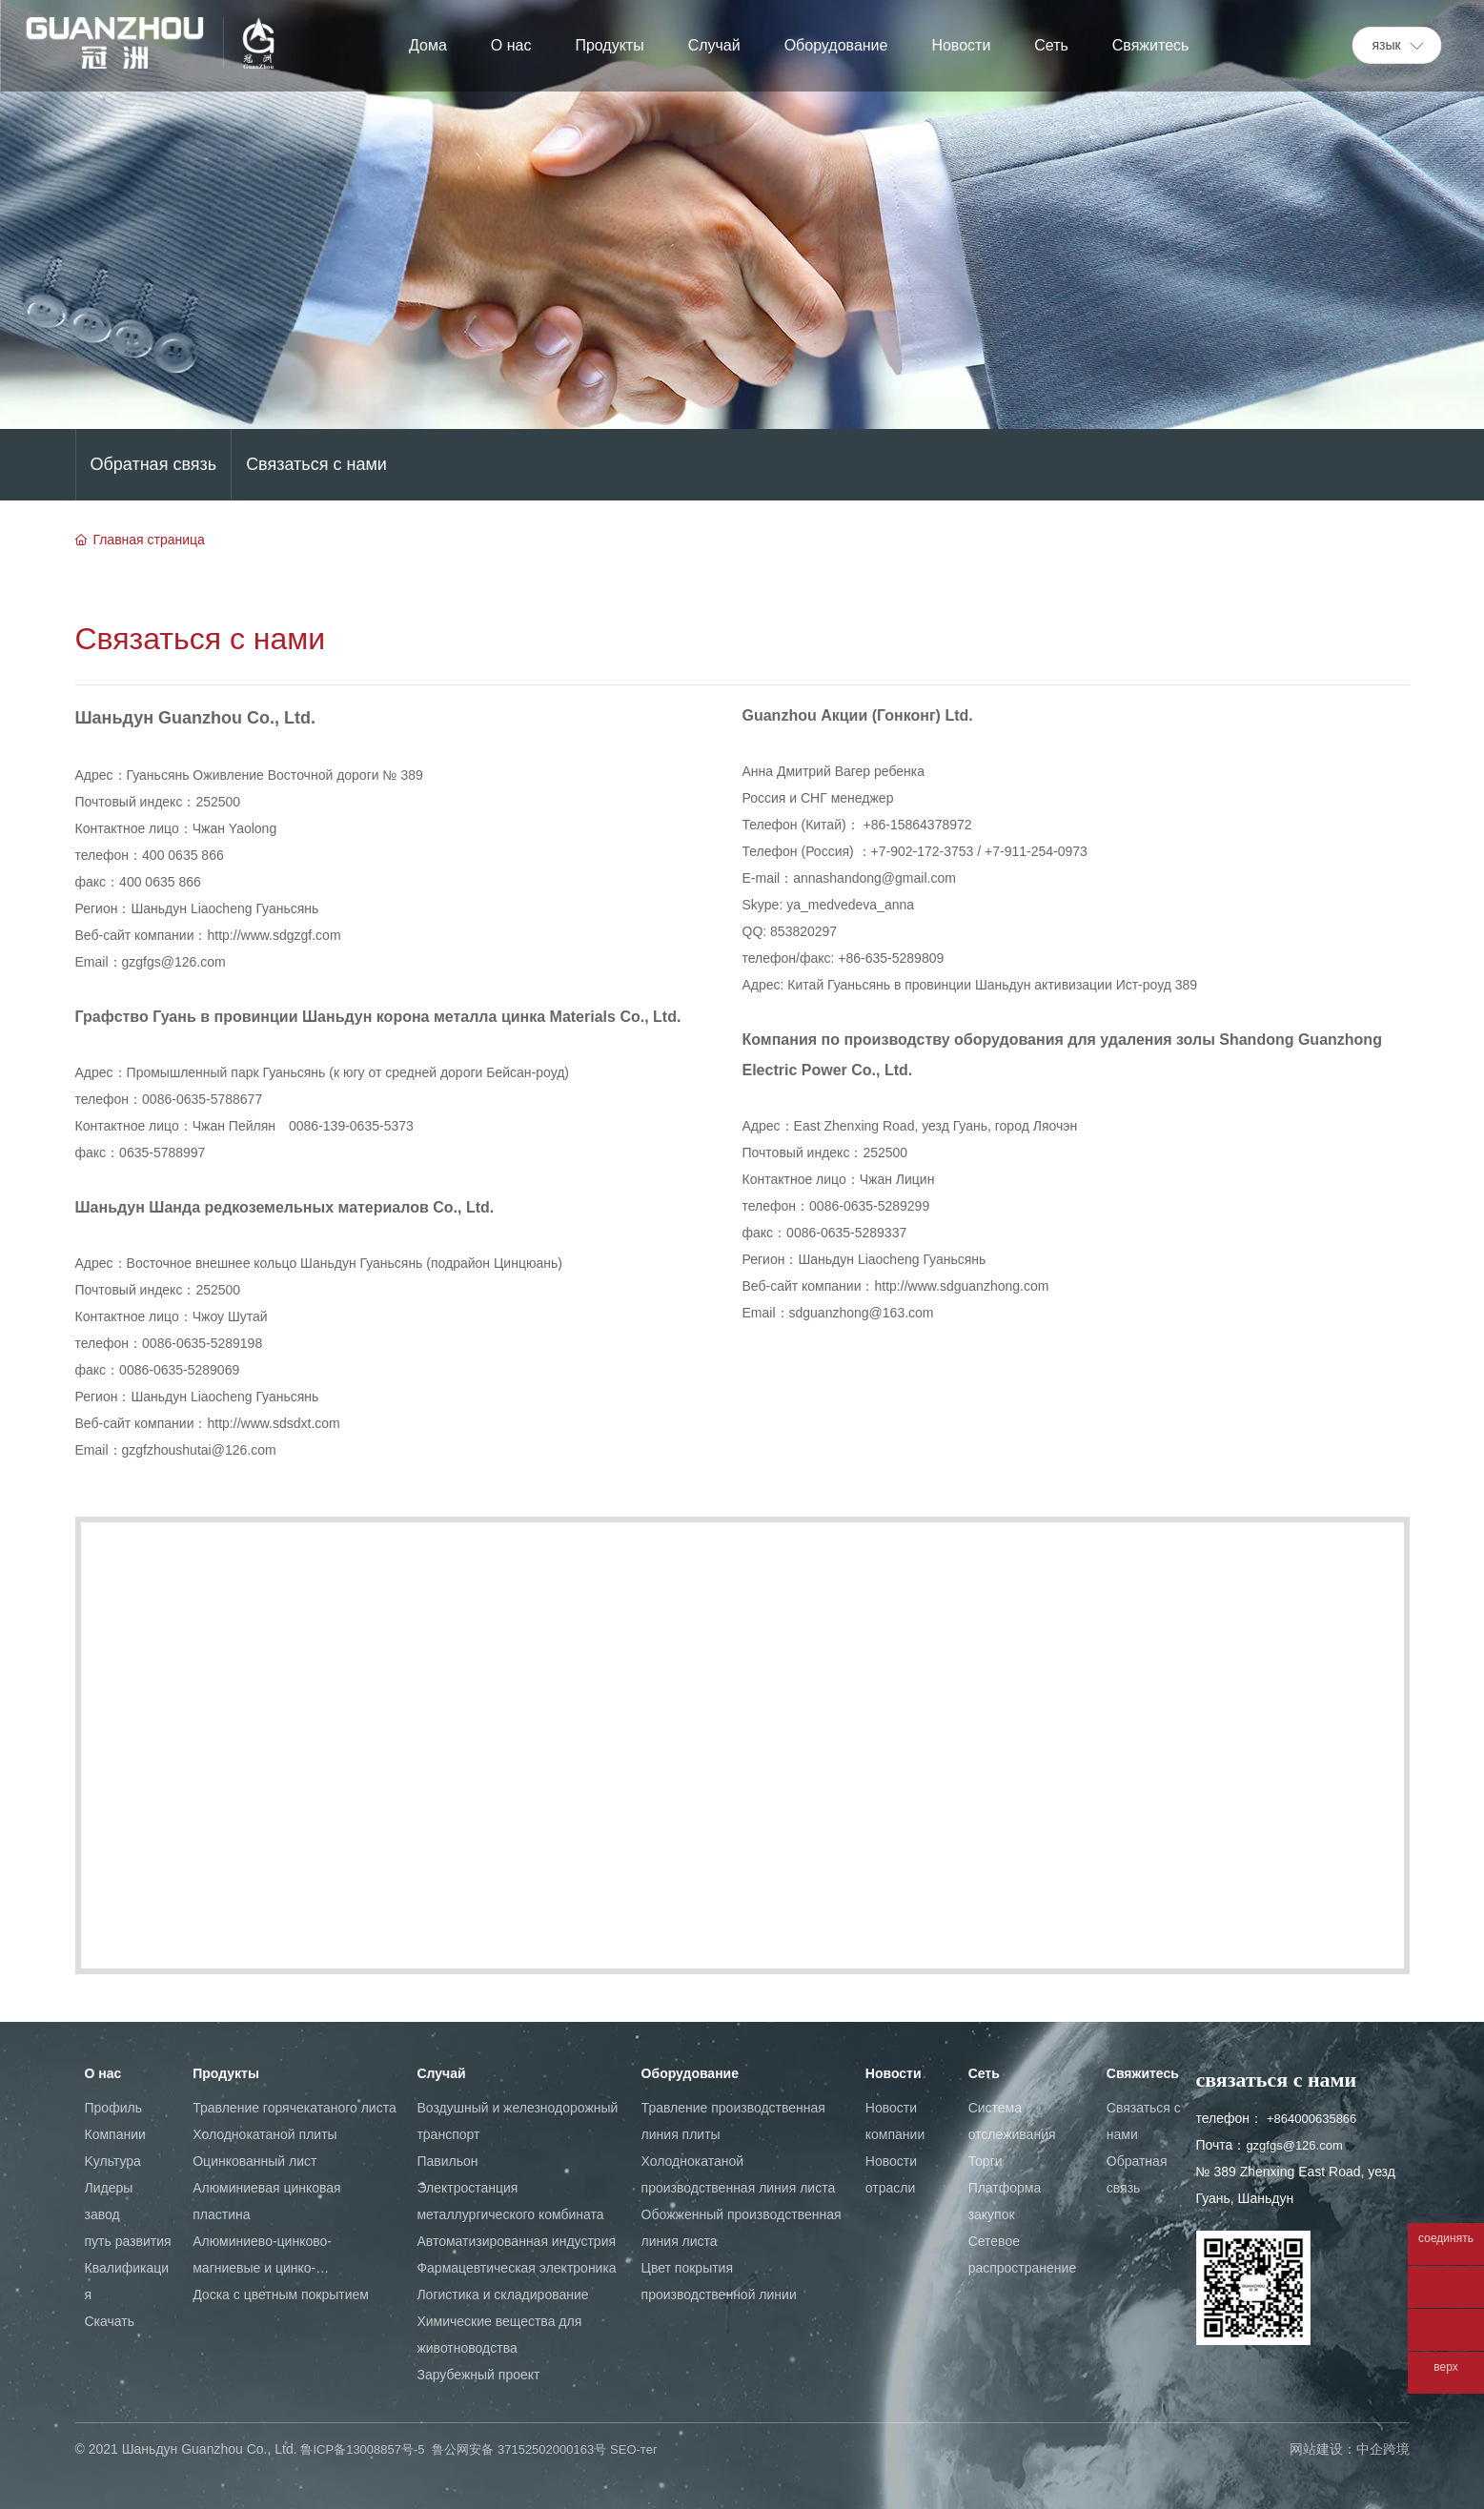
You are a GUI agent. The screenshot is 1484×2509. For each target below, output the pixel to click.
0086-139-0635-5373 (351, 1125)
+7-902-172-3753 (922, 851)
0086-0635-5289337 (846, 1232)
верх (1445, 2367)
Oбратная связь (154, 464)
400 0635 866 (185, 855)
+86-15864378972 (918, 824)
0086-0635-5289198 (204, 1343)
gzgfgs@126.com (174, 961)
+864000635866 (1311, 2118)
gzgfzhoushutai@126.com (199, 1450)
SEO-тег (634, 2449)
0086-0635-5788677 (202, 1099)
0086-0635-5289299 (869, 1206)
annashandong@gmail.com (874, 878)
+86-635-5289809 (891, 958)
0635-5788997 (162, 1152)
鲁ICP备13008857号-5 (362, 2449)
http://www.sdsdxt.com (274, 1423)
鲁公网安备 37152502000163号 (519, 2449)
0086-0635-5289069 (179, 1369)
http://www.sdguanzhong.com (962, 1286)
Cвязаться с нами (316, 464)
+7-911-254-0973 (1036, 851)
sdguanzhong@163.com (861, 1312)
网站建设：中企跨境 (1350, 2449)
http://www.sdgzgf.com (274, 935)
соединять (1446, 2239)
